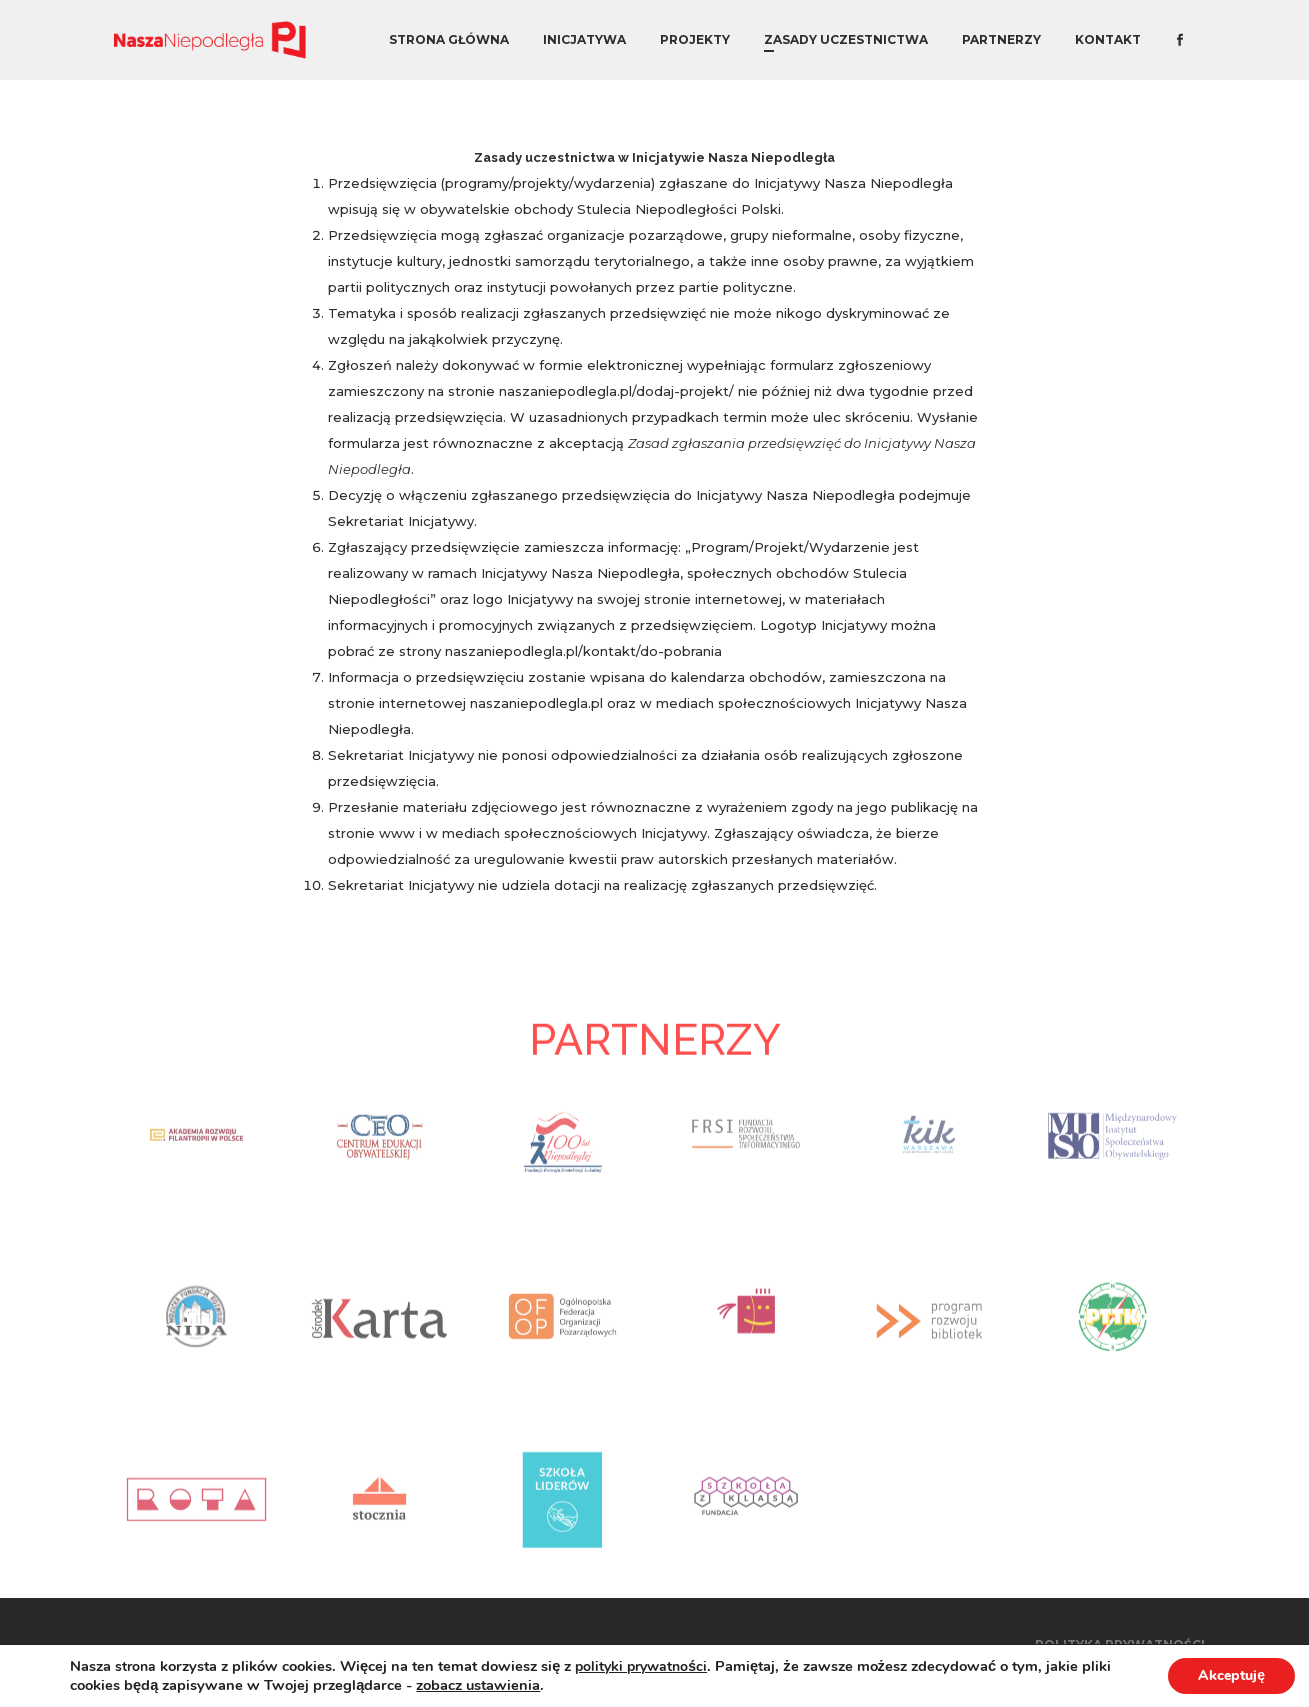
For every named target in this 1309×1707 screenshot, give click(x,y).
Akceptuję (1231, 1675)
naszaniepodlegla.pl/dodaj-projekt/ (616, 391)
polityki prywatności (641, 1666)
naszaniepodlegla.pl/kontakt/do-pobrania (583, 651)
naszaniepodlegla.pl (536, 703)
